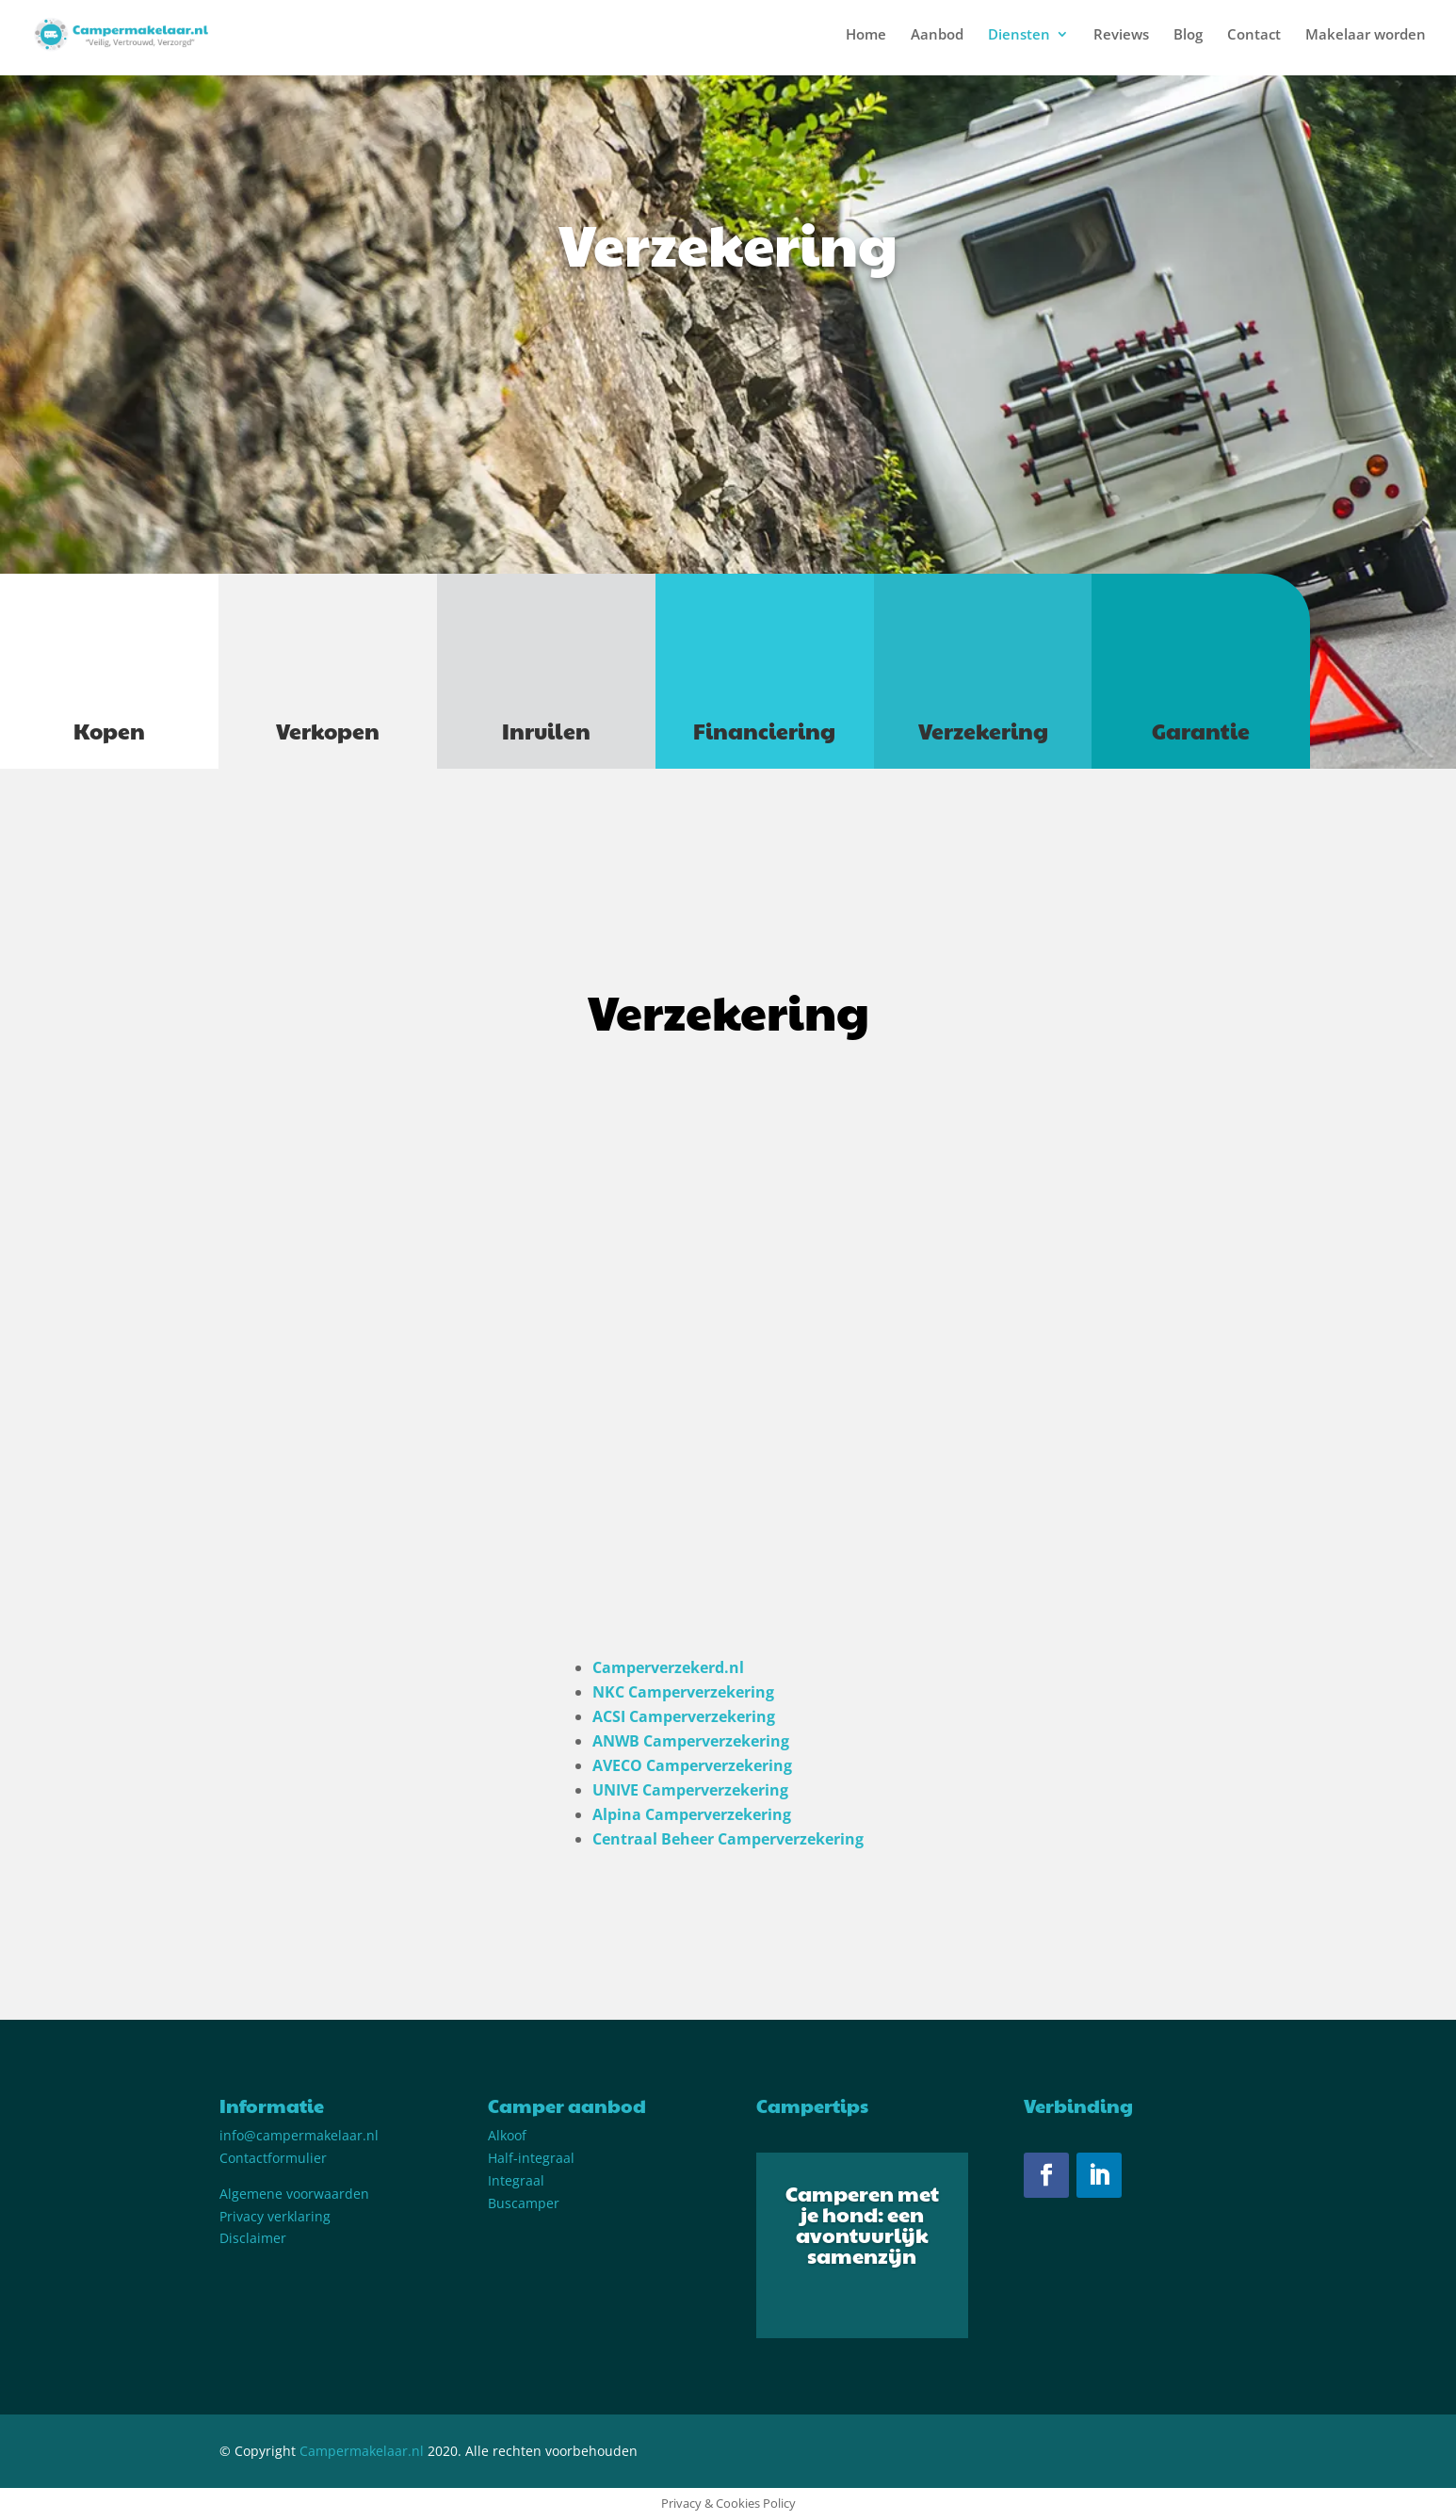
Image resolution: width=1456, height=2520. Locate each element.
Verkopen (328, 730)
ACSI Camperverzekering (683, 1716)
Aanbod (937, 35)
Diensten (1019, 35)
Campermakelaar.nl (361, 2451)
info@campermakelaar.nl (299, 2135)
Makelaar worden (1365, 35)
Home (866, 35)
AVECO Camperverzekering (692, 1765)
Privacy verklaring (275, 2216)
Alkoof (507, 2135)
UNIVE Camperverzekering (690, 1790)
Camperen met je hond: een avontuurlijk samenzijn (862, 2224)
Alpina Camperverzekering (691, 1814)
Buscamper (523, 2203)
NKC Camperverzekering (683, 1692)
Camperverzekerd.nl (668, 1667)
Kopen (109, 730)
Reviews (1121, 35)
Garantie (1201, 730)
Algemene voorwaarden (294, 2194)
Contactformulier (273, 2158)
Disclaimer (252, 2238)
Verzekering (983, 730)
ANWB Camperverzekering (690, 1741)
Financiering (764, 730)
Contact (1254, 35)
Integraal (516, 2180)
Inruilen (546, 730)
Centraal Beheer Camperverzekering (728, 1839)
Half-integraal (531, 2158)
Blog (1188, 35)
